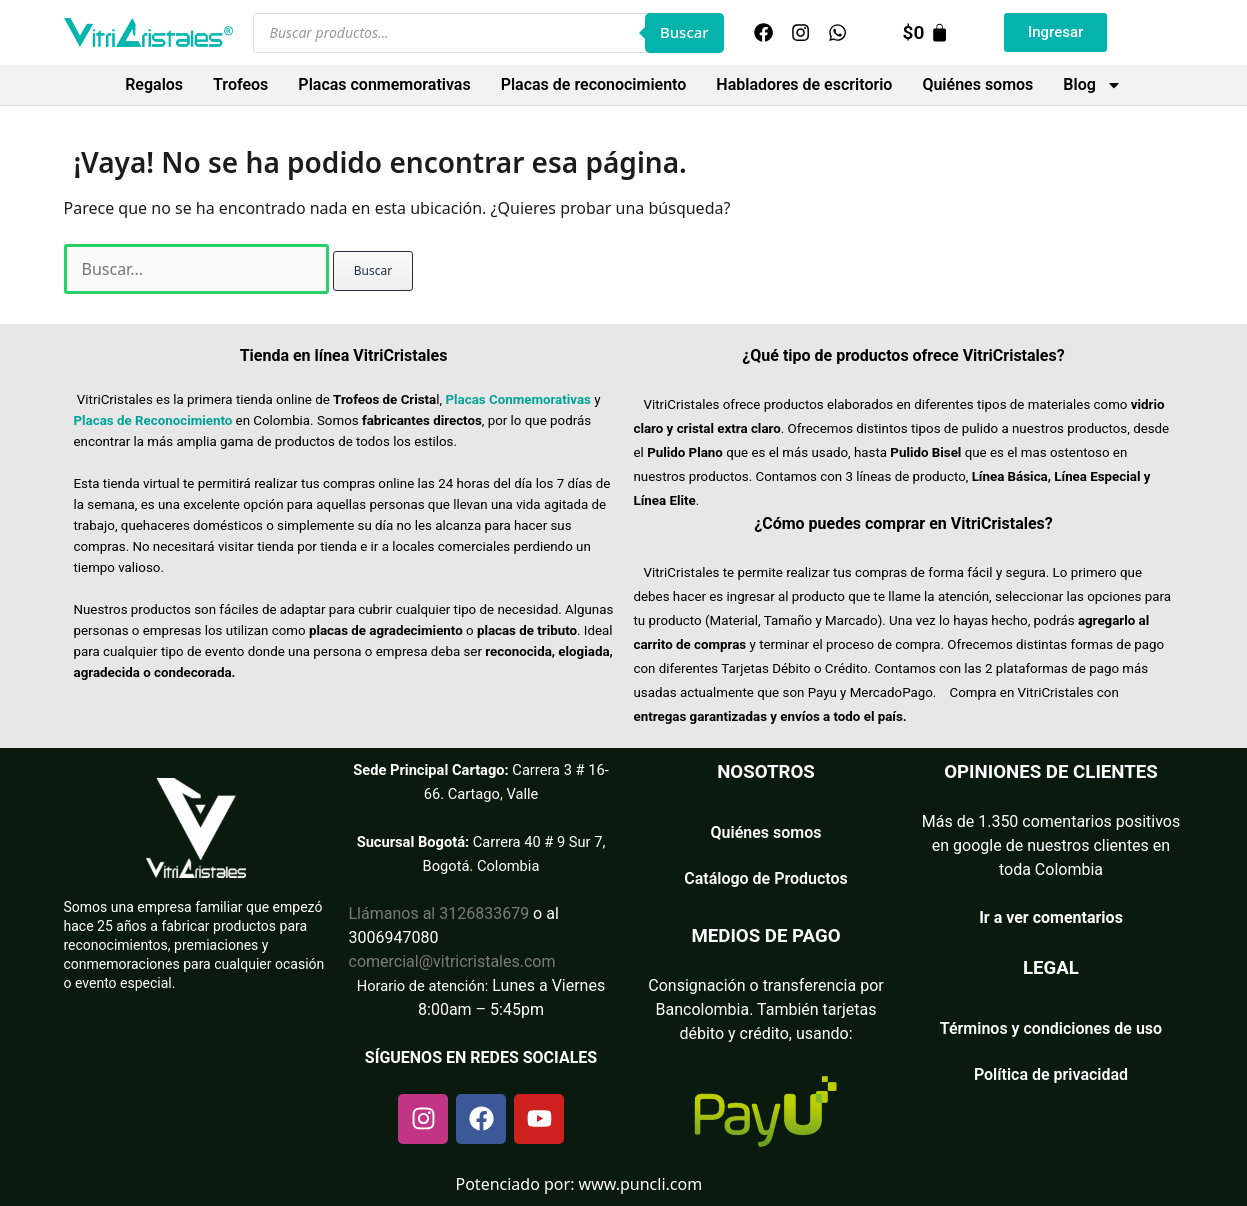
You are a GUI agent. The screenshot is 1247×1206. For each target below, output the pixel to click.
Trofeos (240, 84)
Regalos (154, 84)
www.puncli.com (641, 1184)
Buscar (684, 32)
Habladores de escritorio (804, 84)
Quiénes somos (977, 84)
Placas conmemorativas (384, 84)
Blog (1092, 85)
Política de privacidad (1051, 1074)
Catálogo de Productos (766, 878)
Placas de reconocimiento (594, 84)
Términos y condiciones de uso (1051, 1028)
